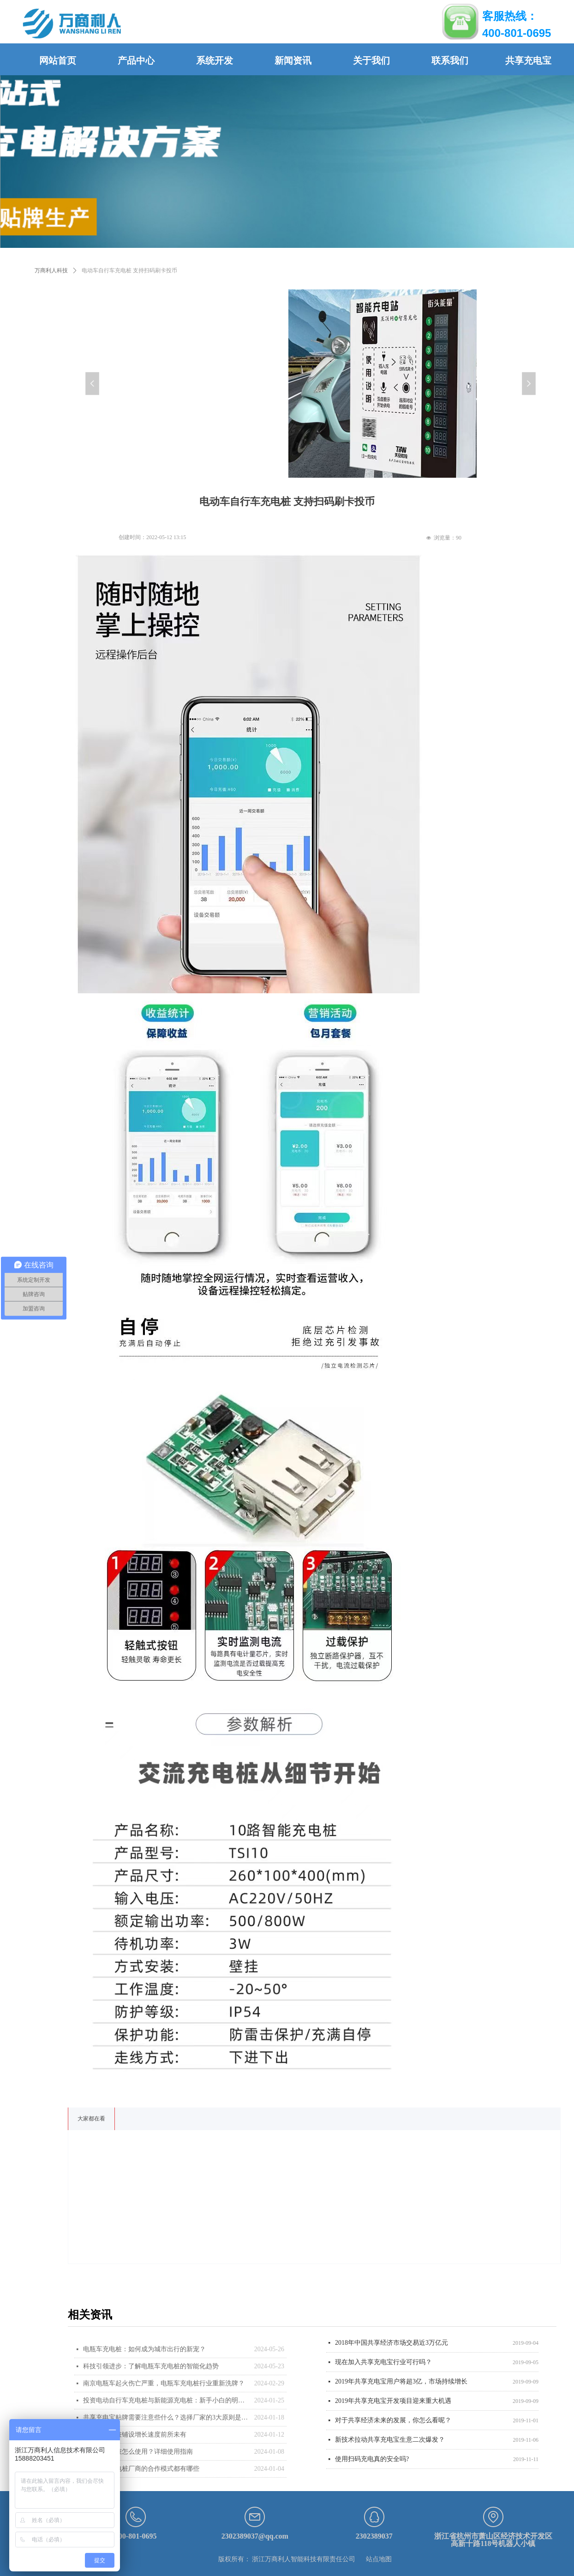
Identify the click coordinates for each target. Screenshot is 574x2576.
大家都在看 (91, 2118)
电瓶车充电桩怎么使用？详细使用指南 (138, 2451)
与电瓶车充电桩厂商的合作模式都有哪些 (141, 2468)
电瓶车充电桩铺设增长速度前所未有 (134, 2434)
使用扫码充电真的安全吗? (372, 2459)
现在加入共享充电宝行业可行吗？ (383, 2363)
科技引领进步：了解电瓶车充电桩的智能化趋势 (151, 2366)
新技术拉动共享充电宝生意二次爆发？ (390, 2440)
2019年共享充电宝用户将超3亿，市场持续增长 (401, 2382)
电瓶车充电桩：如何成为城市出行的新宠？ (144, 2349)
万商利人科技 (51, 270)
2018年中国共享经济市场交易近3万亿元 (391, 2343)
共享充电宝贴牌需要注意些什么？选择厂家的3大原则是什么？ (166, 2417)
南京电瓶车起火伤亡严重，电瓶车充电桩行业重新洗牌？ (164, 2383)
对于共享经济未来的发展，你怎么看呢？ (393, 2421)
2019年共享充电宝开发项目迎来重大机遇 (393, 2401)
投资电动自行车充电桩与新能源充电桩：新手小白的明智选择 (166, 2400)
